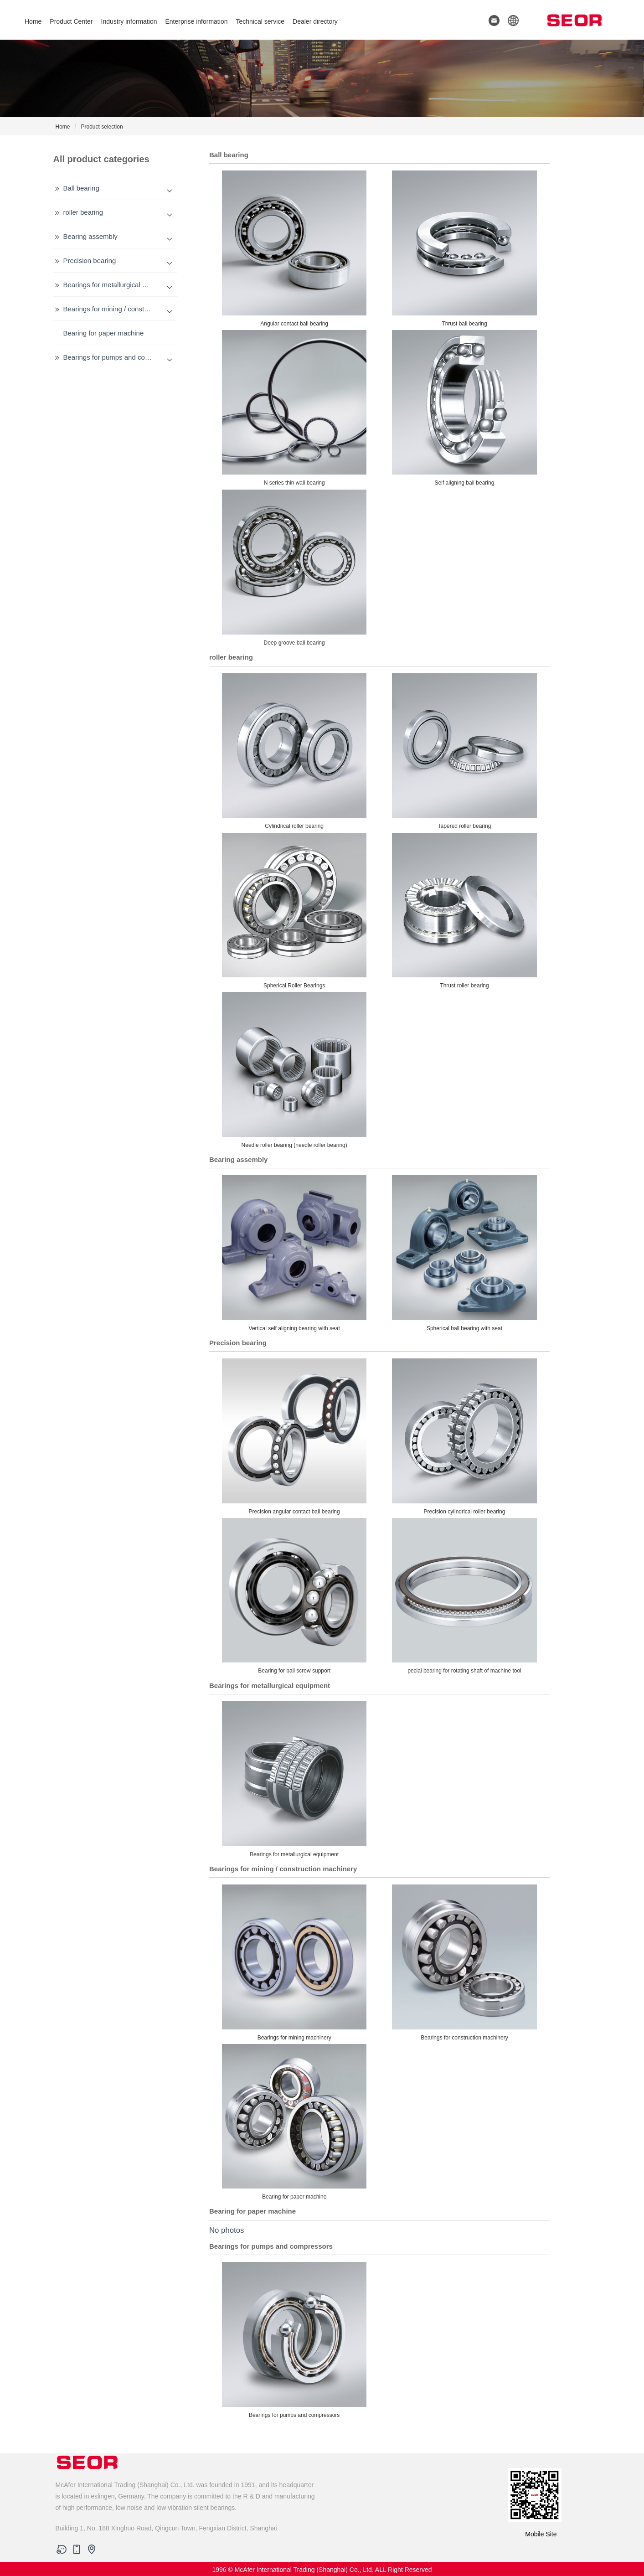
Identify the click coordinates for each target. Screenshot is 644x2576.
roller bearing (83, 212)
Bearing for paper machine (103, 333)
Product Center (71, 21)
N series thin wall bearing (294, 407)
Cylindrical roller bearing (294, 750)
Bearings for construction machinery (464, 1961)
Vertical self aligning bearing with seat (294, 1252)
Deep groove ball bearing (294, 566)
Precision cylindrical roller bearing (464, 1435)
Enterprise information (196, 21)
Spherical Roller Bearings (294, 910)
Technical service (260, 21)
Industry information (129, 21)
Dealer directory (315, 21)
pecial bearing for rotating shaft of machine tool (464, 1595)
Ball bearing (81, 188)
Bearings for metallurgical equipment (118, 285)
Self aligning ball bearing (464, 407)
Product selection (102, 127)
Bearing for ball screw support (294, 1595)
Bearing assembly (90, 236)
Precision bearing (89, 260)
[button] (510, 20)
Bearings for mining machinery (294, 1961)
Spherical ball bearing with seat (464, 1252)
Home (33, 21)
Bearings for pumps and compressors (120, 357)
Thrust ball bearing (464, 247)
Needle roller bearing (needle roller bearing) (294, 1069)
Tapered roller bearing (464, 750)
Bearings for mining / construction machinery (130, 309)
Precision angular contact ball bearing (294, 1435)
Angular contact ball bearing (294, 247)
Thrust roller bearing (464, 910)
